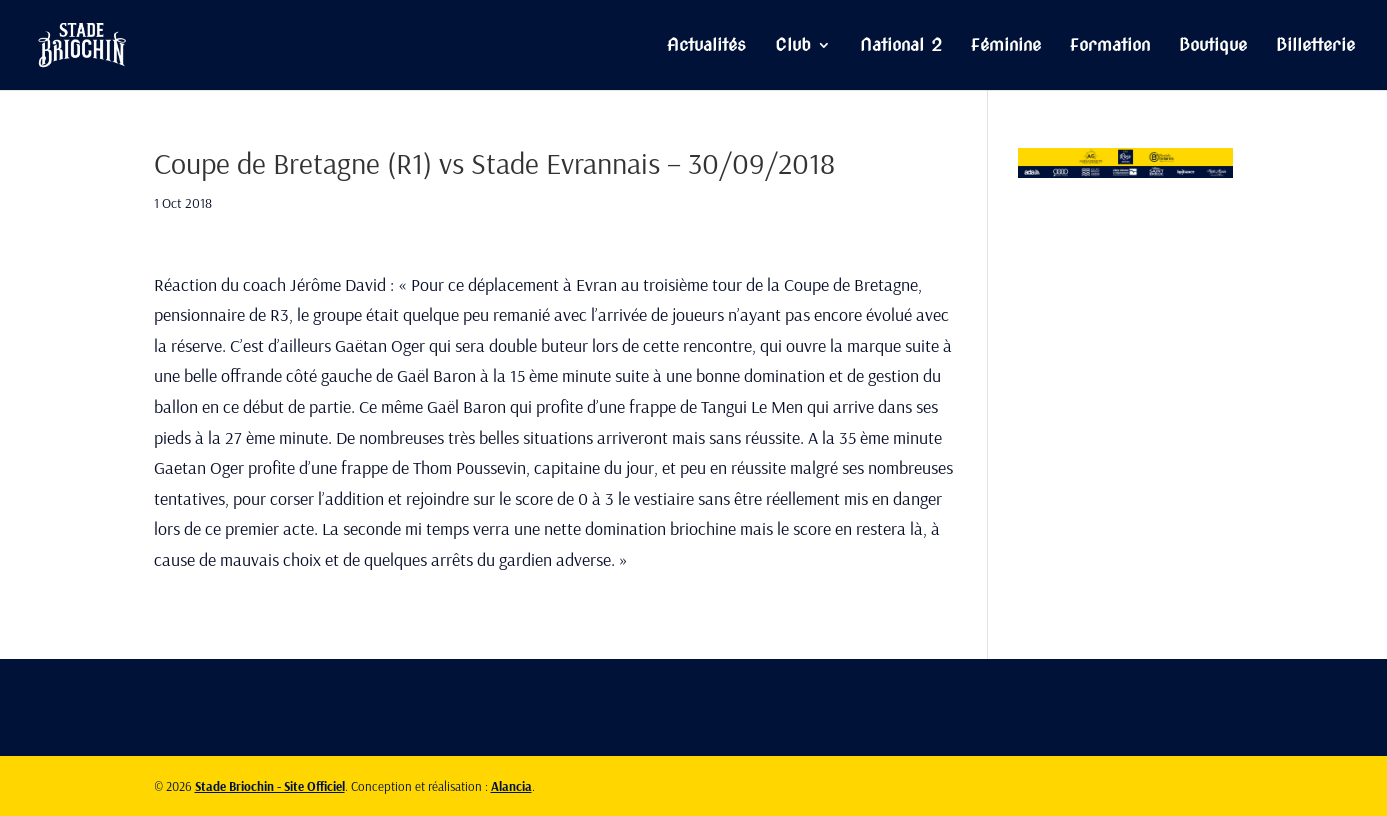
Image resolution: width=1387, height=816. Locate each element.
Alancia (511, 786)
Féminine (1006, 46)
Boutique (1213, 46)
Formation (1110, 46)
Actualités (706, 46)
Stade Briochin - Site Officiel (270, 786)
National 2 (901, 46)
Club (793, 46)
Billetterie (1315, 46)
